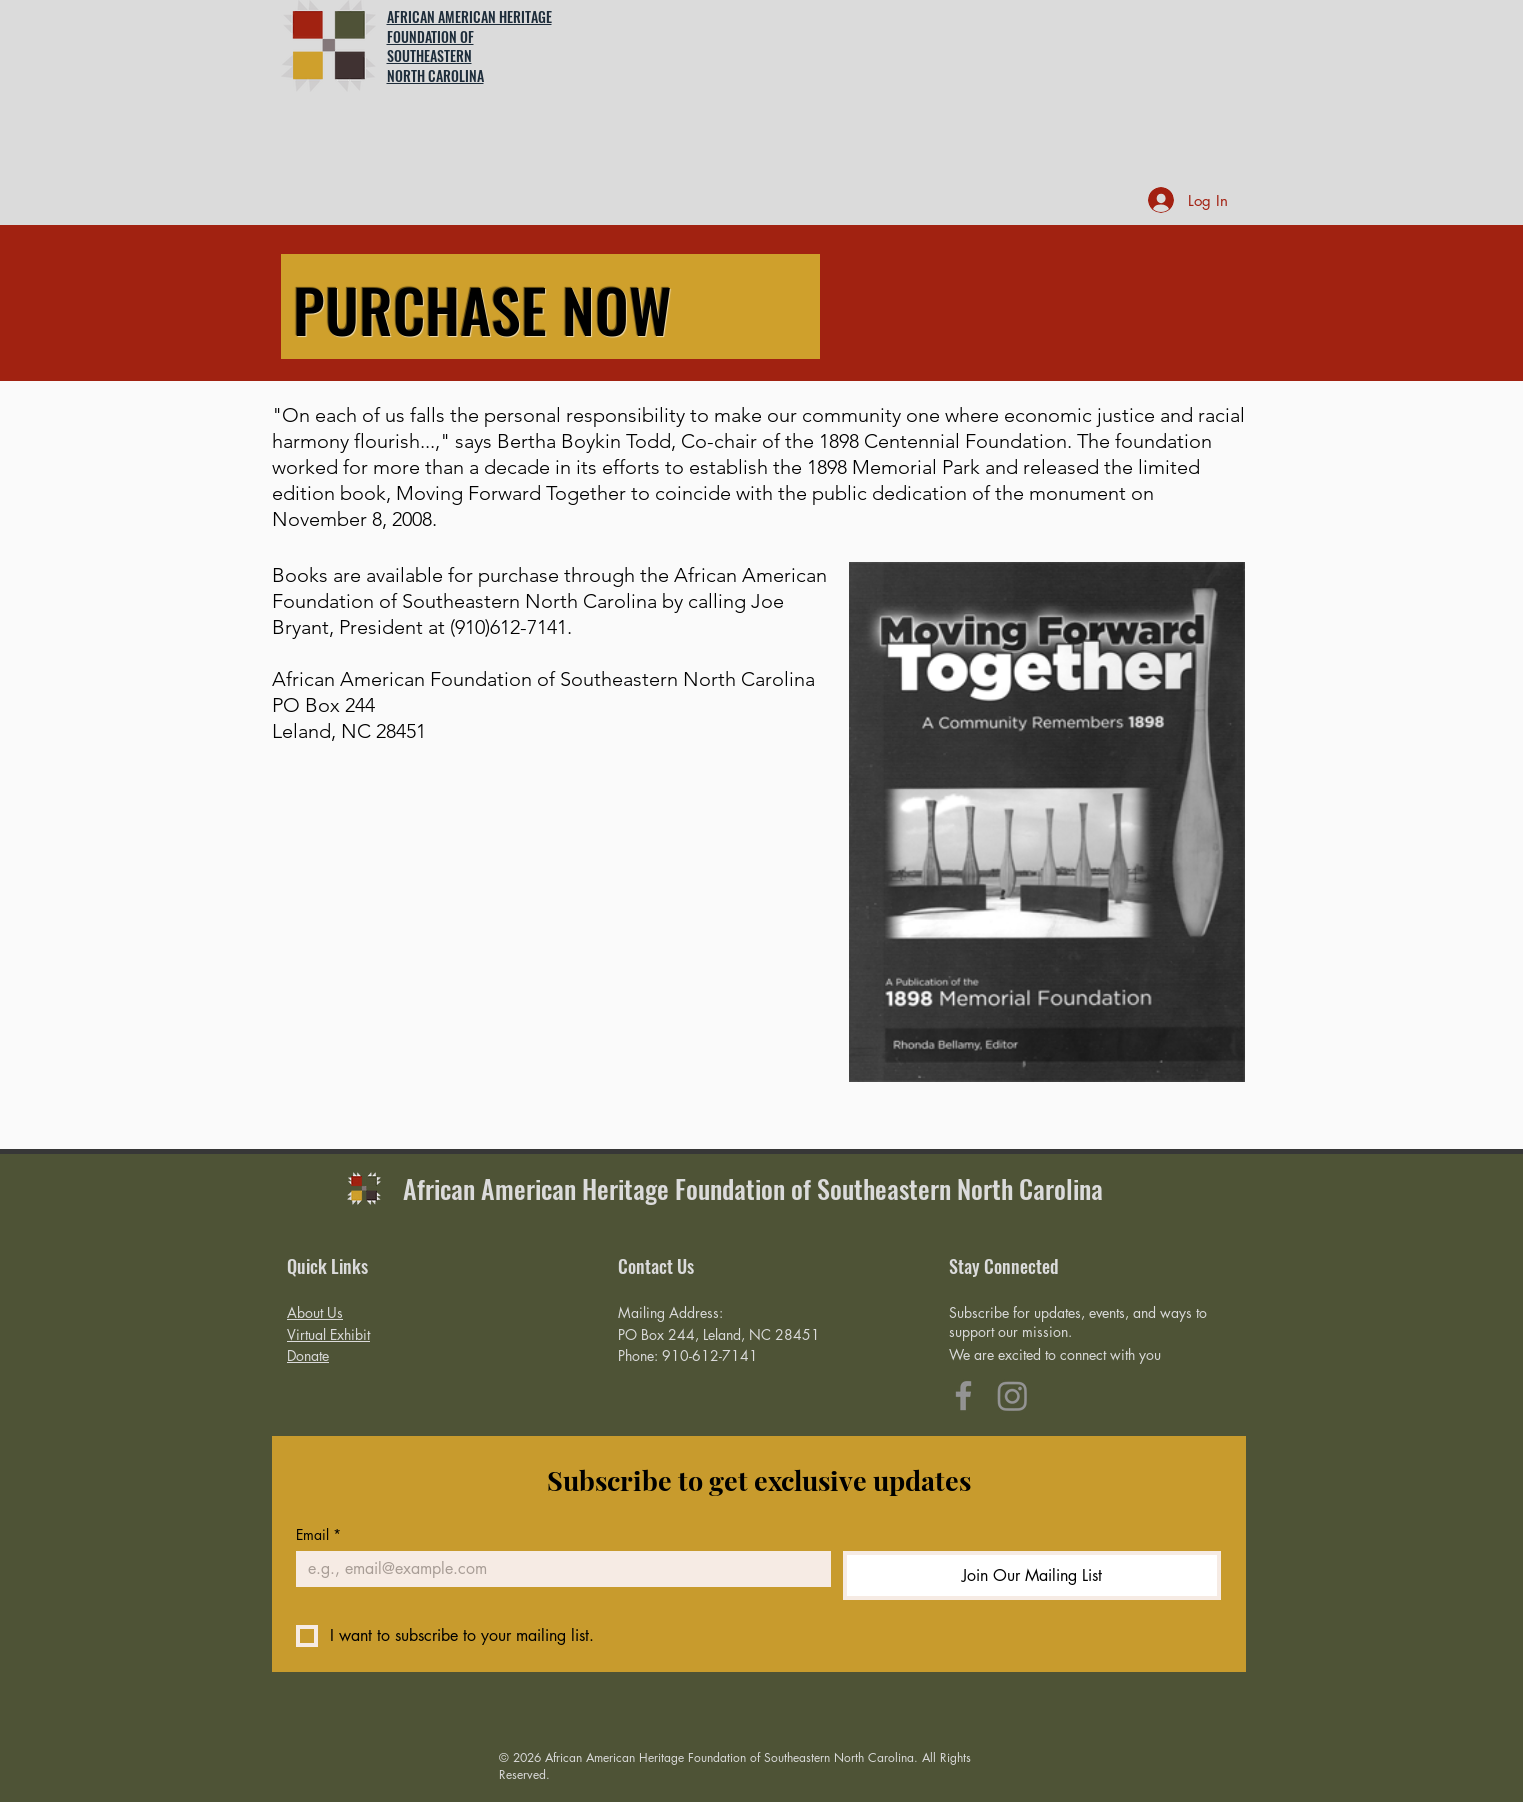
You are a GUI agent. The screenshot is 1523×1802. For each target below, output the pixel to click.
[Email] (557, 1569)
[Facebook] (963, 1395)
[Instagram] (1012, 1395)
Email (318, 1534)
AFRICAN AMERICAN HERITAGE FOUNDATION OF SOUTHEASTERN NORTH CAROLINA (469, 46)
